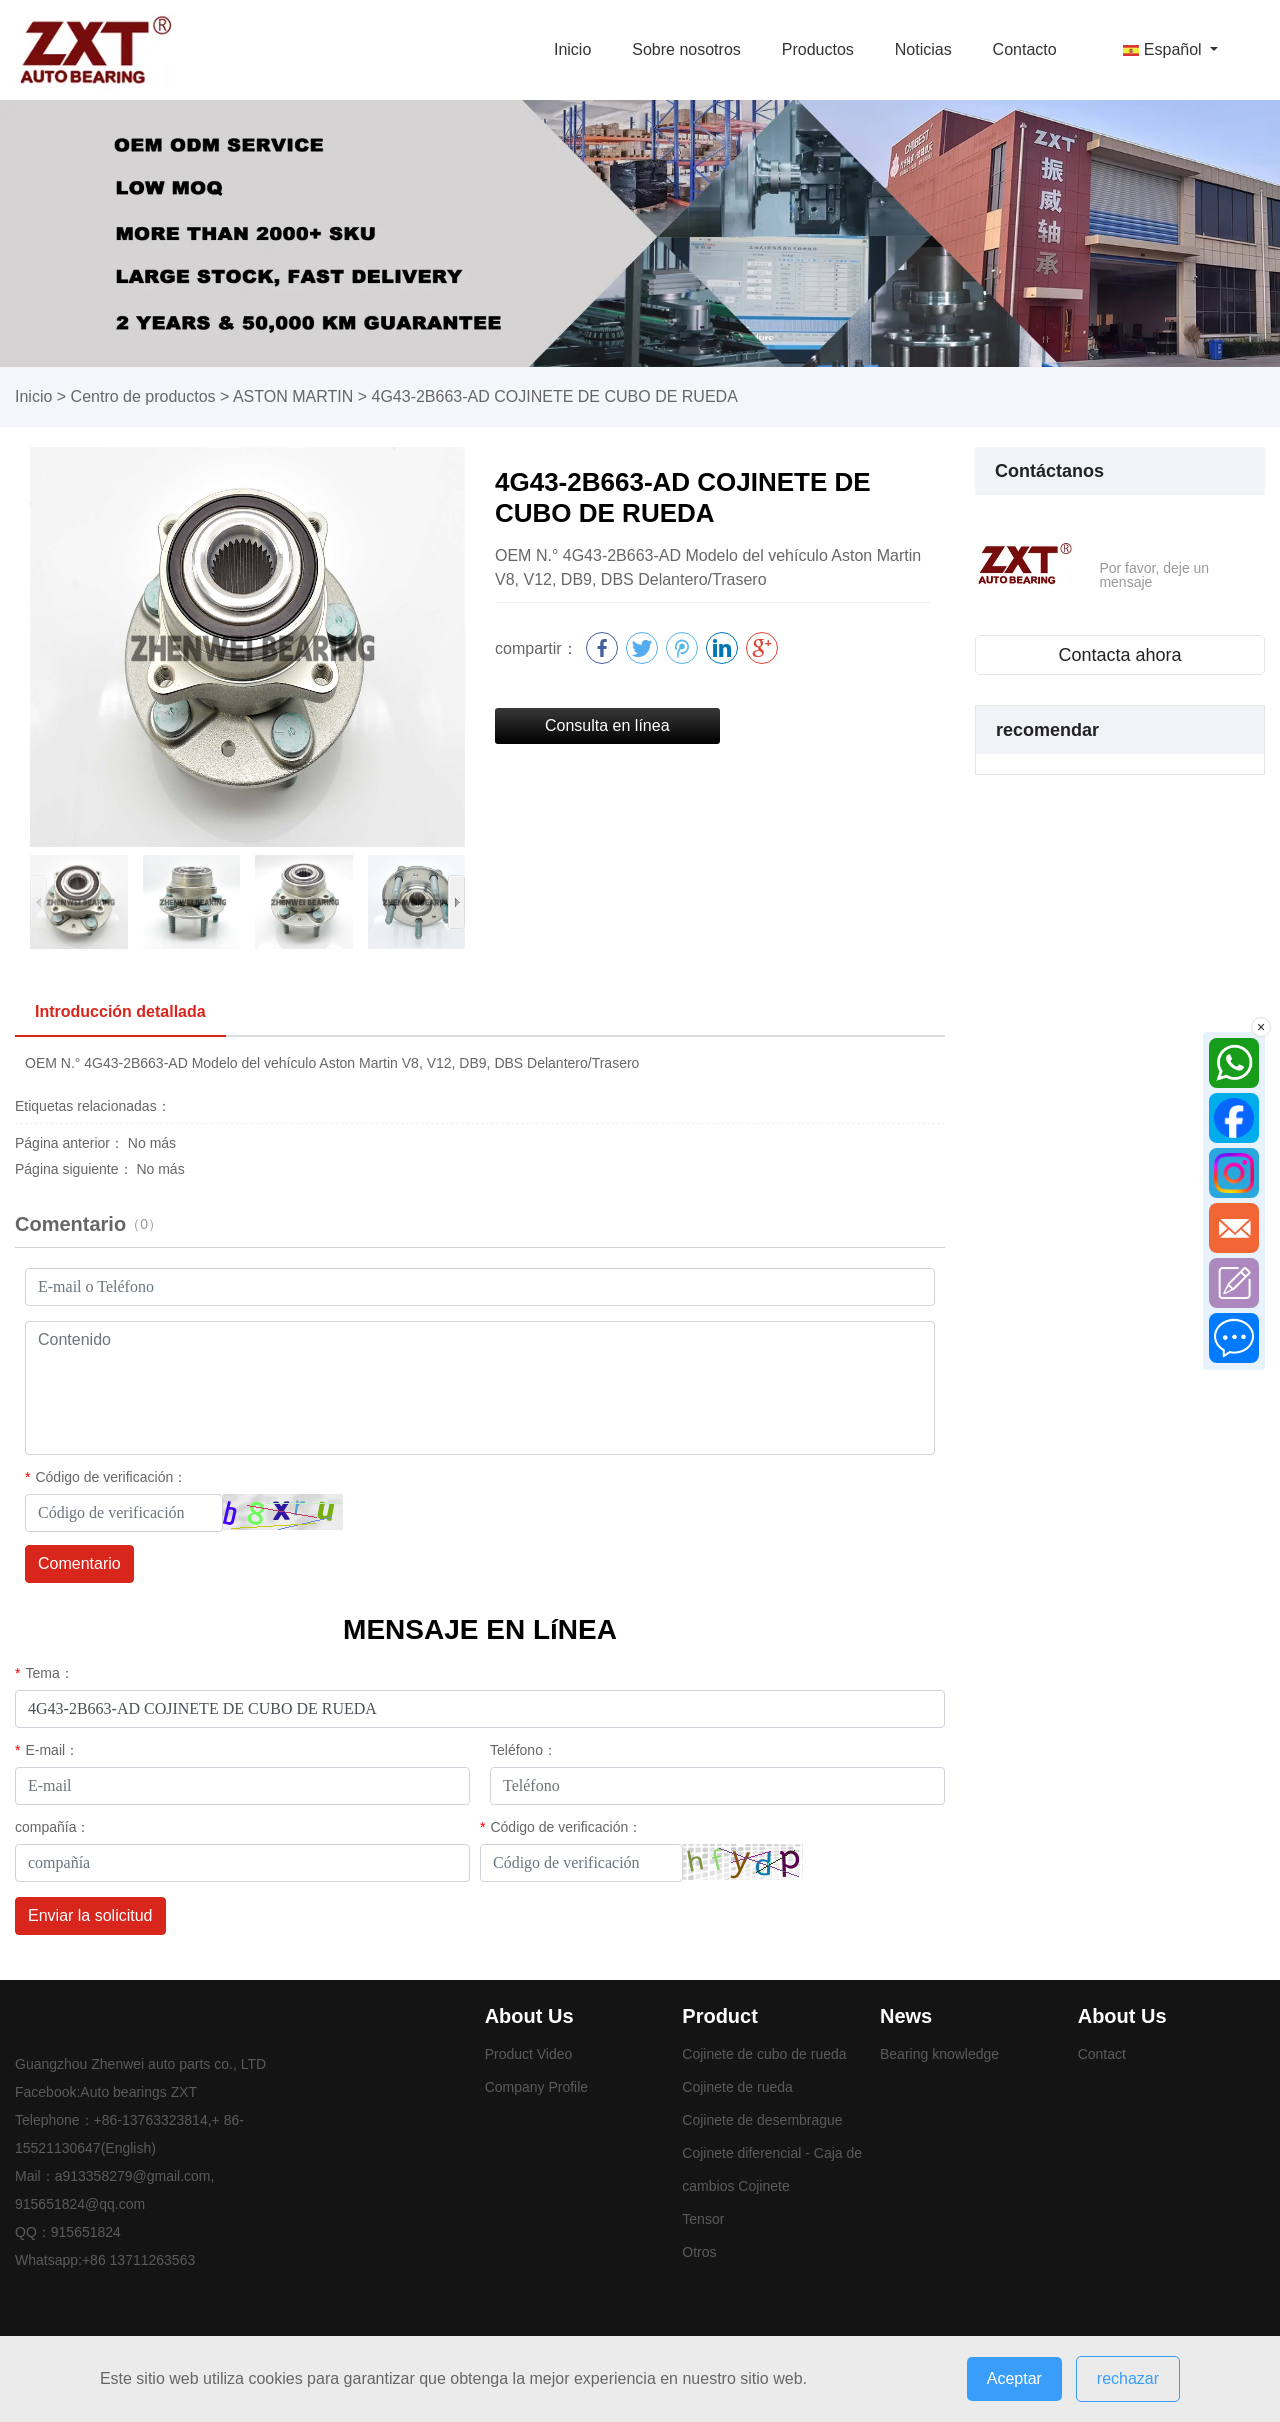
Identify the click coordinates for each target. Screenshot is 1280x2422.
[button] (456, 902)
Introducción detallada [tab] (120, 1011)
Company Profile (537, 2087)
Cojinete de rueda (737, 2087)
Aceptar (1014, 2378)
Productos (818, 49)
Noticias (923, 49)
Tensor (703, 2219)
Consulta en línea (607, 725)
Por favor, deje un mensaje (1154, 575)
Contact (1102, 2054)
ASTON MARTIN (293, 396)
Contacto (1025, 49)
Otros (699, 2252)
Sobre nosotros (686, 49)
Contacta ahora (1119, 655)
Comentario (79, 1563)
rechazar (1128, 2378)
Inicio (572, 49)
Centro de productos (143, 396)
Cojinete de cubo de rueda (764, 2054)
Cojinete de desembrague (762, 2120)
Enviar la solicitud (90, 1915)
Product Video (529, 2054)
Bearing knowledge (939, 2054)
